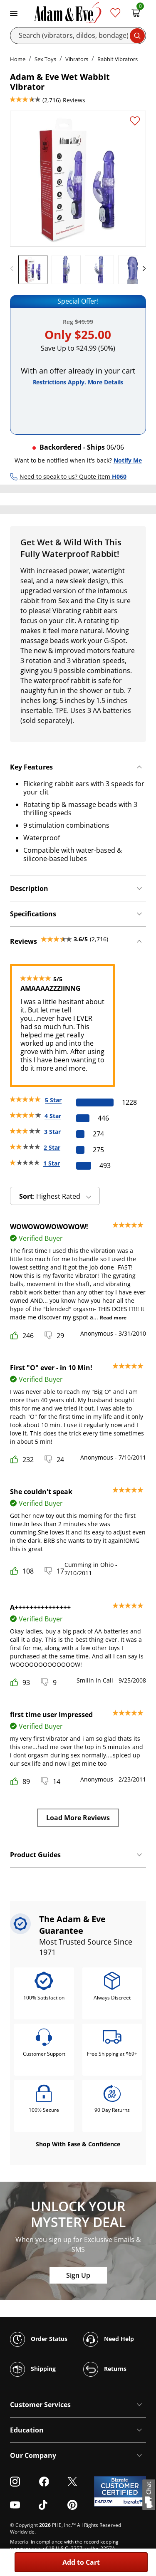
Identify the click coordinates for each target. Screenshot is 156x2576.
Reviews (74, 100)
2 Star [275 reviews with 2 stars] (52, 1147)
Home (17, 59)
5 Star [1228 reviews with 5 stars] (53, 1100)
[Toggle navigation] (13, 12)
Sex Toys (45, 59)
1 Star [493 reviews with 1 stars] (51, 1163)
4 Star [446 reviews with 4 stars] (53, 1116)
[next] (142, 269)
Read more (113, 1317)
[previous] (14, 269)
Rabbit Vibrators (117, 59)
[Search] (78, 35)
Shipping (33, 2369)
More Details (106, 382)
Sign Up (78, 2275)
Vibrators (76, 59)
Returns (104, 2369)
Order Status (38, 2339)
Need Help (108, 2339)
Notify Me (128, 460)
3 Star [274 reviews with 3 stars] (52, 1132)
